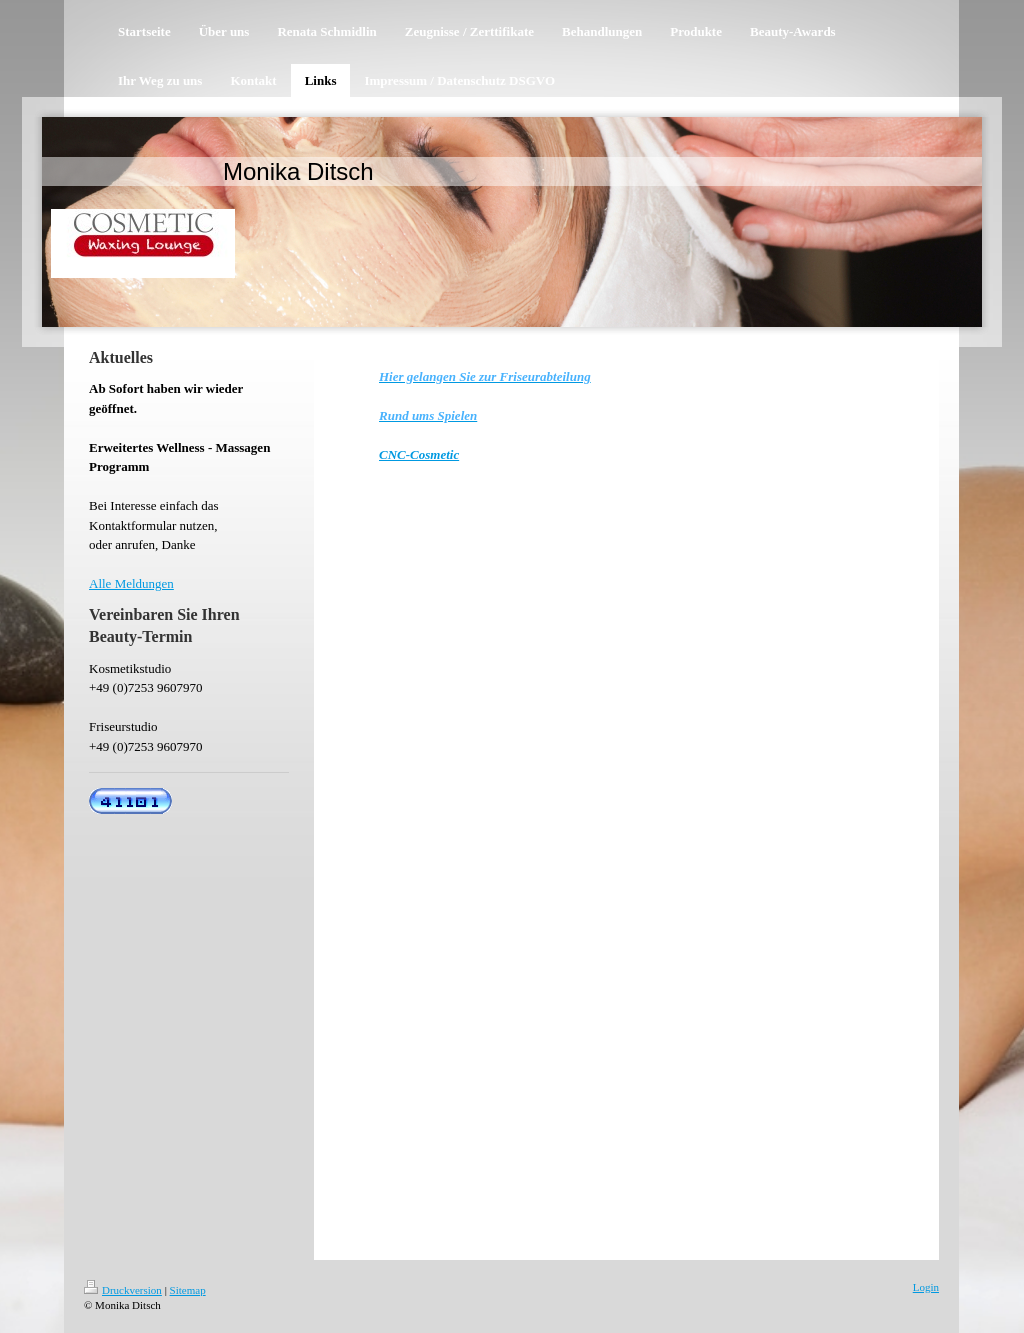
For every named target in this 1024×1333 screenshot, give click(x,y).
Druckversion (123, 1290)
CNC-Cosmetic (419, 454)
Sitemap (188, 1290)
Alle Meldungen (131, 583)
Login (926, 1287)
